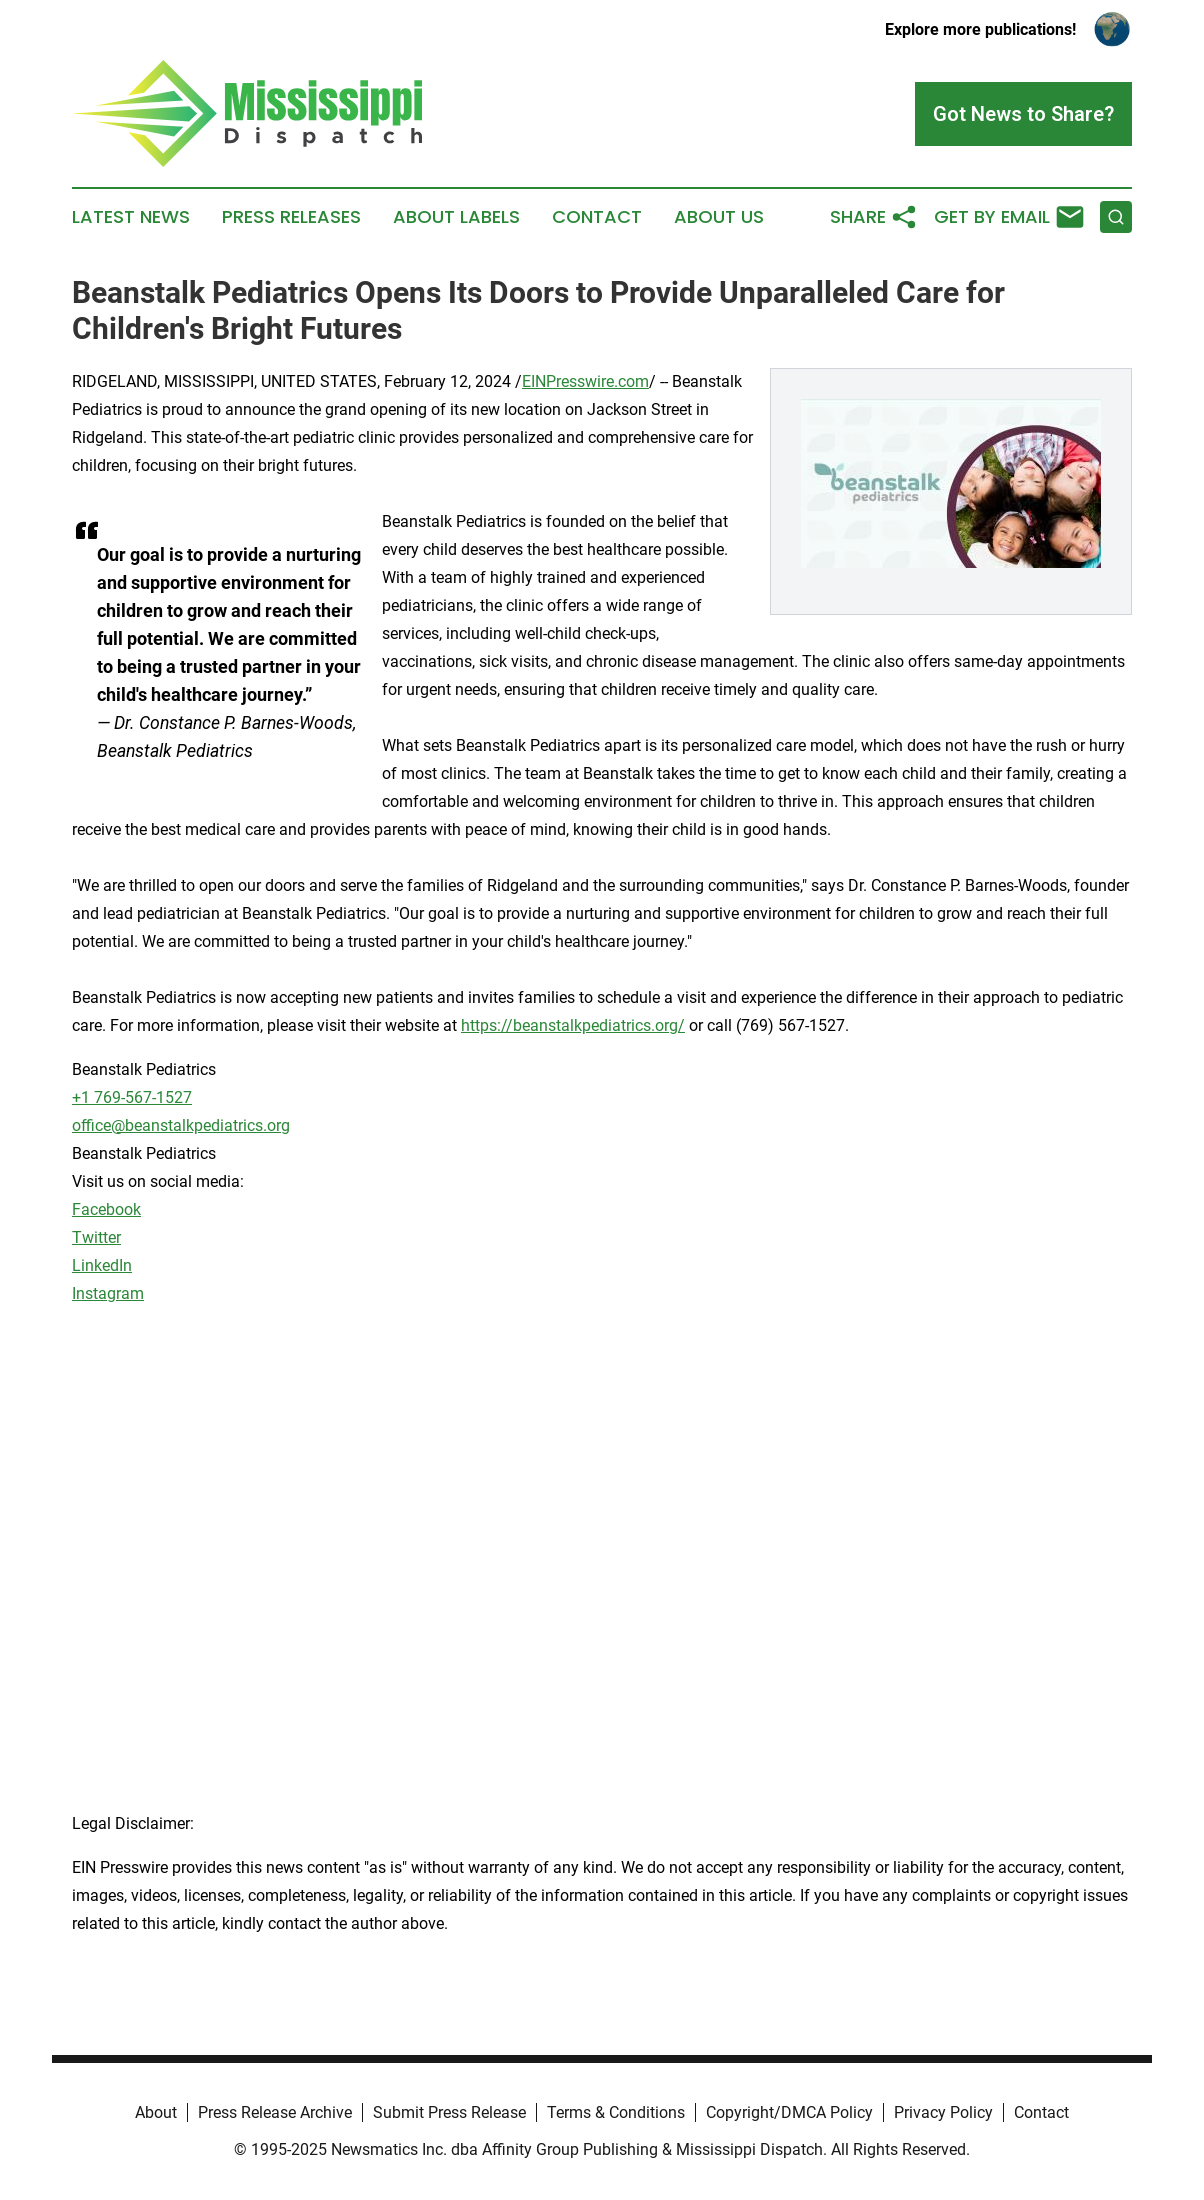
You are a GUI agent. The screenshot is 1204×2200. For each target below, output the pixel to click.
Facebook (106, 1209)
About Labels (456, 217)
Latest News (131, 217)
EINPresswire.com (585, 381)
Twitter (96, 1237)
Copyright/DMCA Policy (789, 2112)
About (156, 2112)
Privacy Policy (943, 2112)
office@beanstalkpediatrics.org (181, 1125)
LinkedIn (102, 1265)
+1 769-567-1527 (132, 1097)
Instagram (108, 1293)
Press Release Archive (275, 2112)
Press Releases (291, 217)
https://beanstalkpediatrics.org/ (573, 1025)
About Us (719, 217)
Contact (597, 217)
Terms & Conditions (616, 2112)
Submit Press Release (449, 2112)
